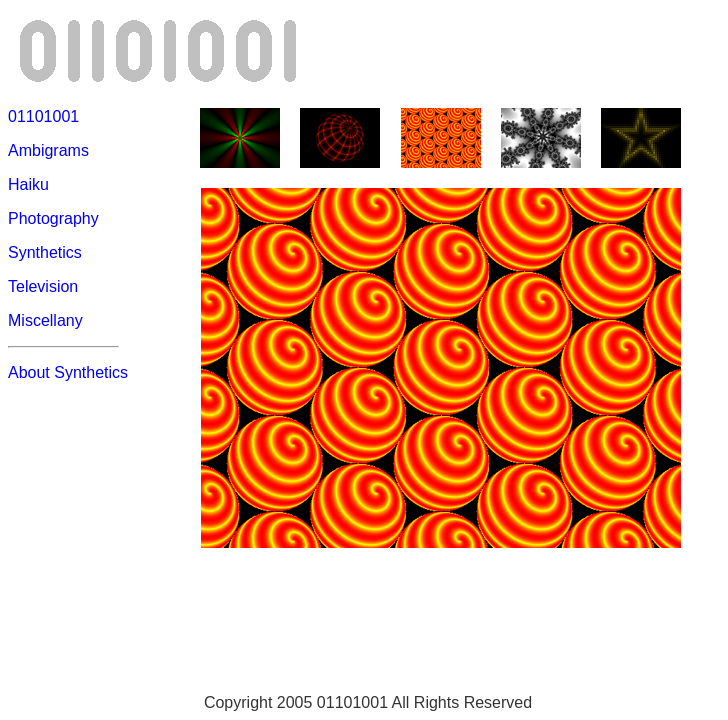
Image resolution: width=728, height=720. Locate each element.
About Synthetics (68, 372)
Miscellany (45, 320)
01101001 (43, 116)
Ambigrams (48, 150)
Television (43, 286)
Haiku (28, 184)
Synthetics (45, 252)
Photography (53, 218)
